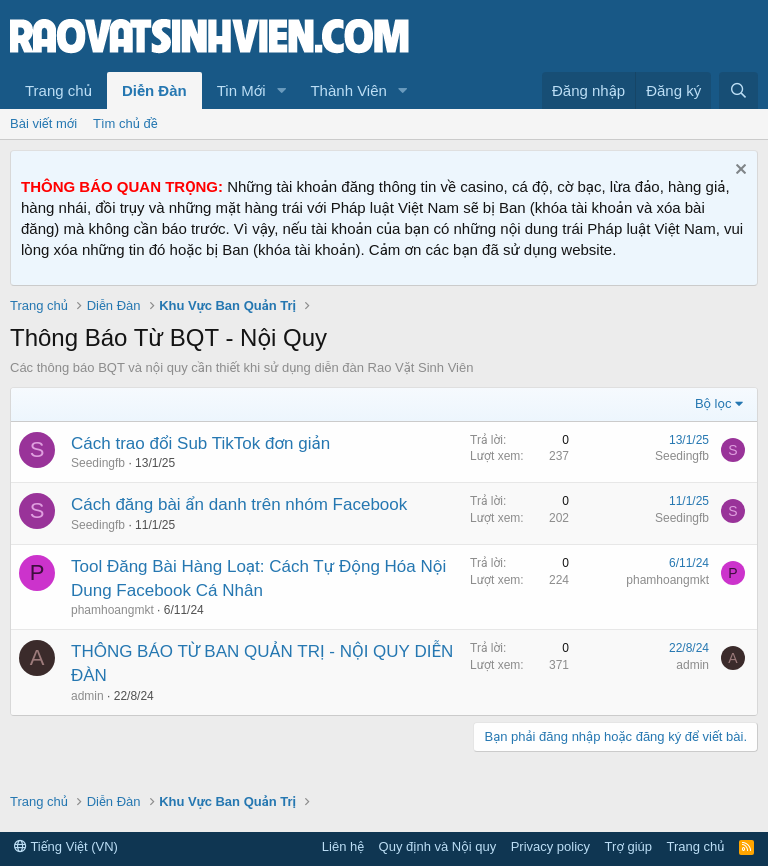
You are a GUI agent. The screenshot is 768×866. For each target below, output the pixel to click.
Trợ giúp (628, 846)
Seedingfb (98, 463)
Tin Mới (241, 90)
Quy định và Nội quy (438, 846)
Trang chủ (58, 90)
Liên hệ (343, 846)
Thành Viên (348, 90)
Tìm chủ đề (125, 123)
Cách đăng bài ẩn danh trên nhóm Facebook (239, 504)
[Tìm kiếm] (738, 90)
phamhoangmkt (112, 610)
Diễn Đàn (154, 90)
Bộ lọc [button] (713, 403)
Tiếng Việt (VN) (66, 846)
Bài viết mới (43, 123)
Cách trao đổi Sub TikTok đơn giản (200, 443)
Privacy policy (550, 846)
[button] (281, 90)
